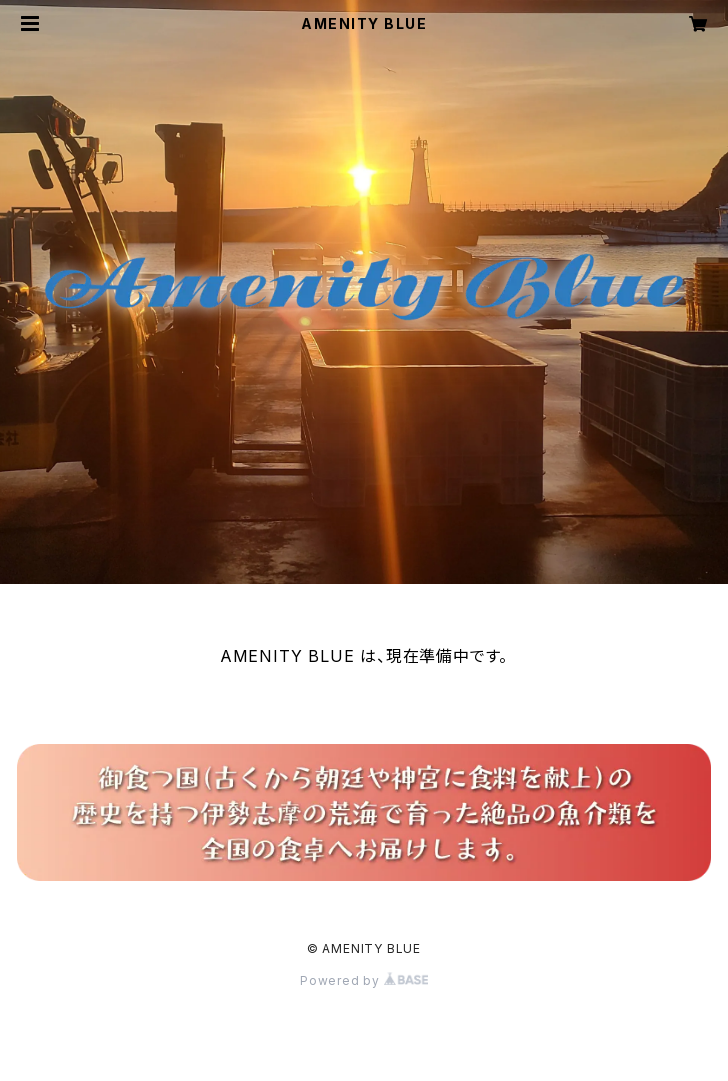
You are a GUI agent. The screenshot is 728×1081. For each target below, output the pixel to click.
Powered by (364, 980)
